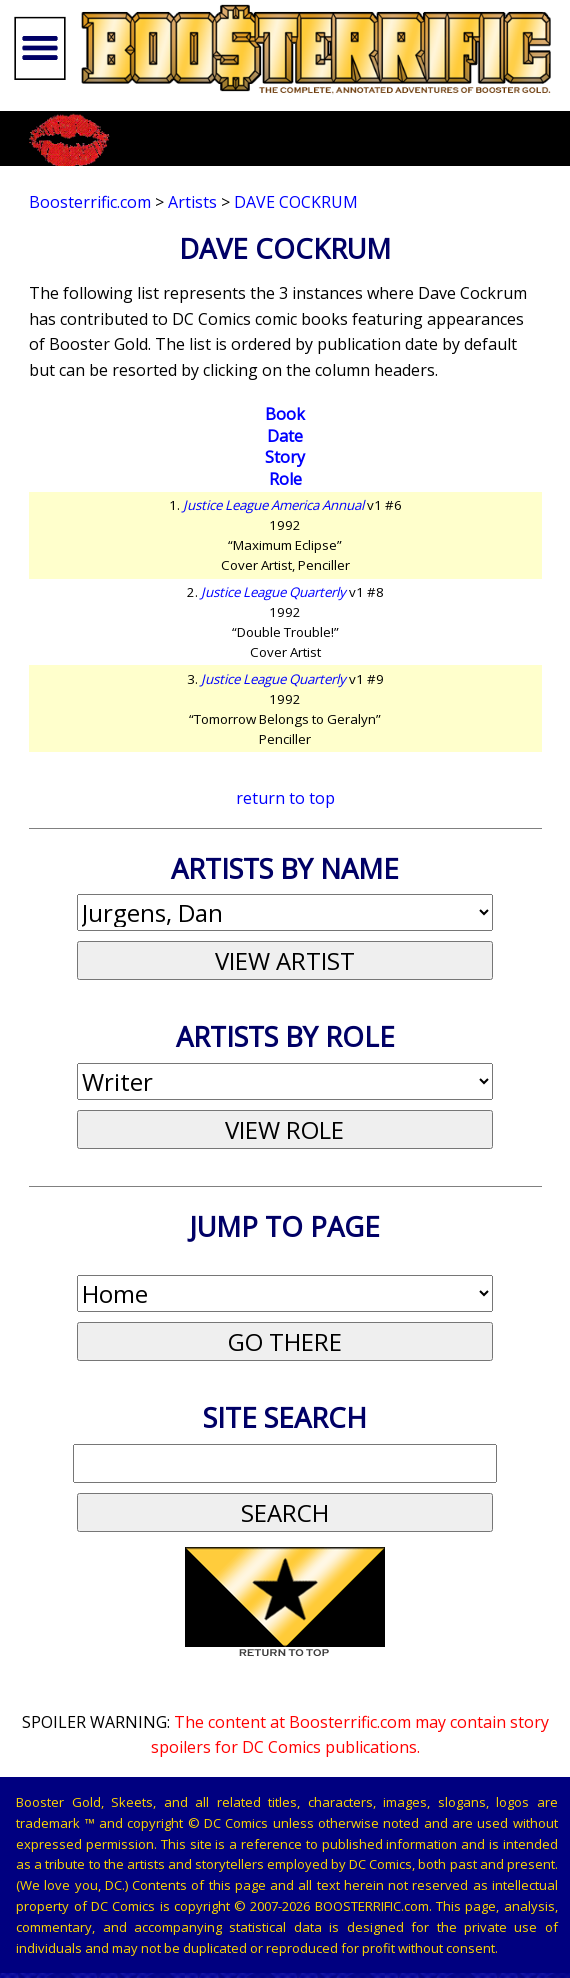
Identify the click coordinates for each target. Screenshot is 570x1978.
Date (285, 436)
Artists (192, 202)
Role (285, 479)
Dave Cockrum (296, 202)
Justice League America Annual (273, 505)
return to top (285, 798)
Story (285, 457)
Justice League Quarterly (273, 592)
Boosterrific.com (90, 202)
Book (285, 414)
